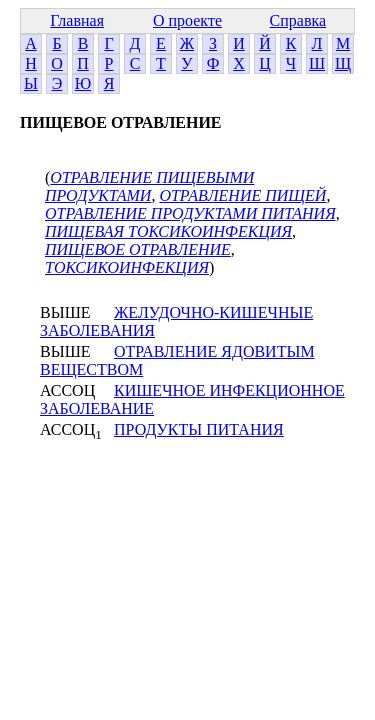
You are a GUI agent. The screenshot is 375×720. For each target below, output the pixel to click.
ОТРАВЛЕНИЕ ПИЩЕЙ (242, 195)
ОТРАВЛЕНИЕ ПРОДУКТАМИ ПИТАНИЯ (190, 213)
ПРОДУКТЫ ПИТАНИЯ (199, 429)
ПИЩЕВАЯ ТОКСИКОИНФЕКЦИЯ (168, 231)
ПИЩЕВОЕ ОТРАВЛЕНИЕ (138, 249)
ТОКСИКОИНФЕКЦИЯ (127, 267)
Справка (298, 20)
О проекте (187, 20)
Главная (77, 20)
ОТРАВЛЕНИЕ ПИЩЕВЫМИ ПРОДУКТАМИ (149, 186)
